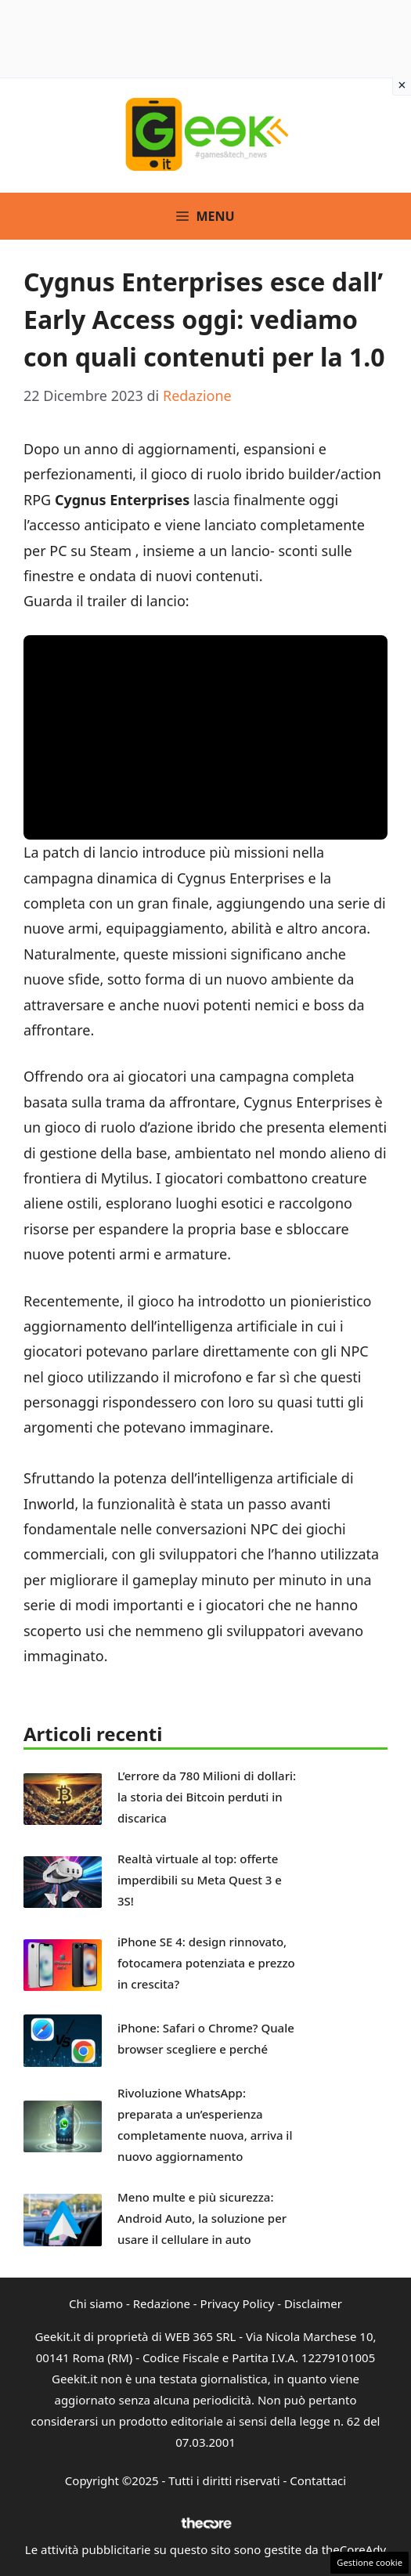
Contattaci (318, 2480)
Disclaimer (313, 2303)
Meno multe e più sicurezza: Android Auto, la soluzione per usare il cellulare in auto (202, 2218)
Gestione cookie (369, 2562)
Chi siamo (96, 2303)
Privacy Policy (237, 2303)
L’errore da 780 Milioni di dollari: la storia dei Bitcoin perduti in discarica (206, 1797)
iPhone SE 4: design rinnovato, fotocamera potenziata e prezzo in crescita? (206, 1963)
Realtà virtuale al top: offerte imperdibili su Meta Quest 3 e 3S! (199, 1880)
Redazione (161, 2303)
